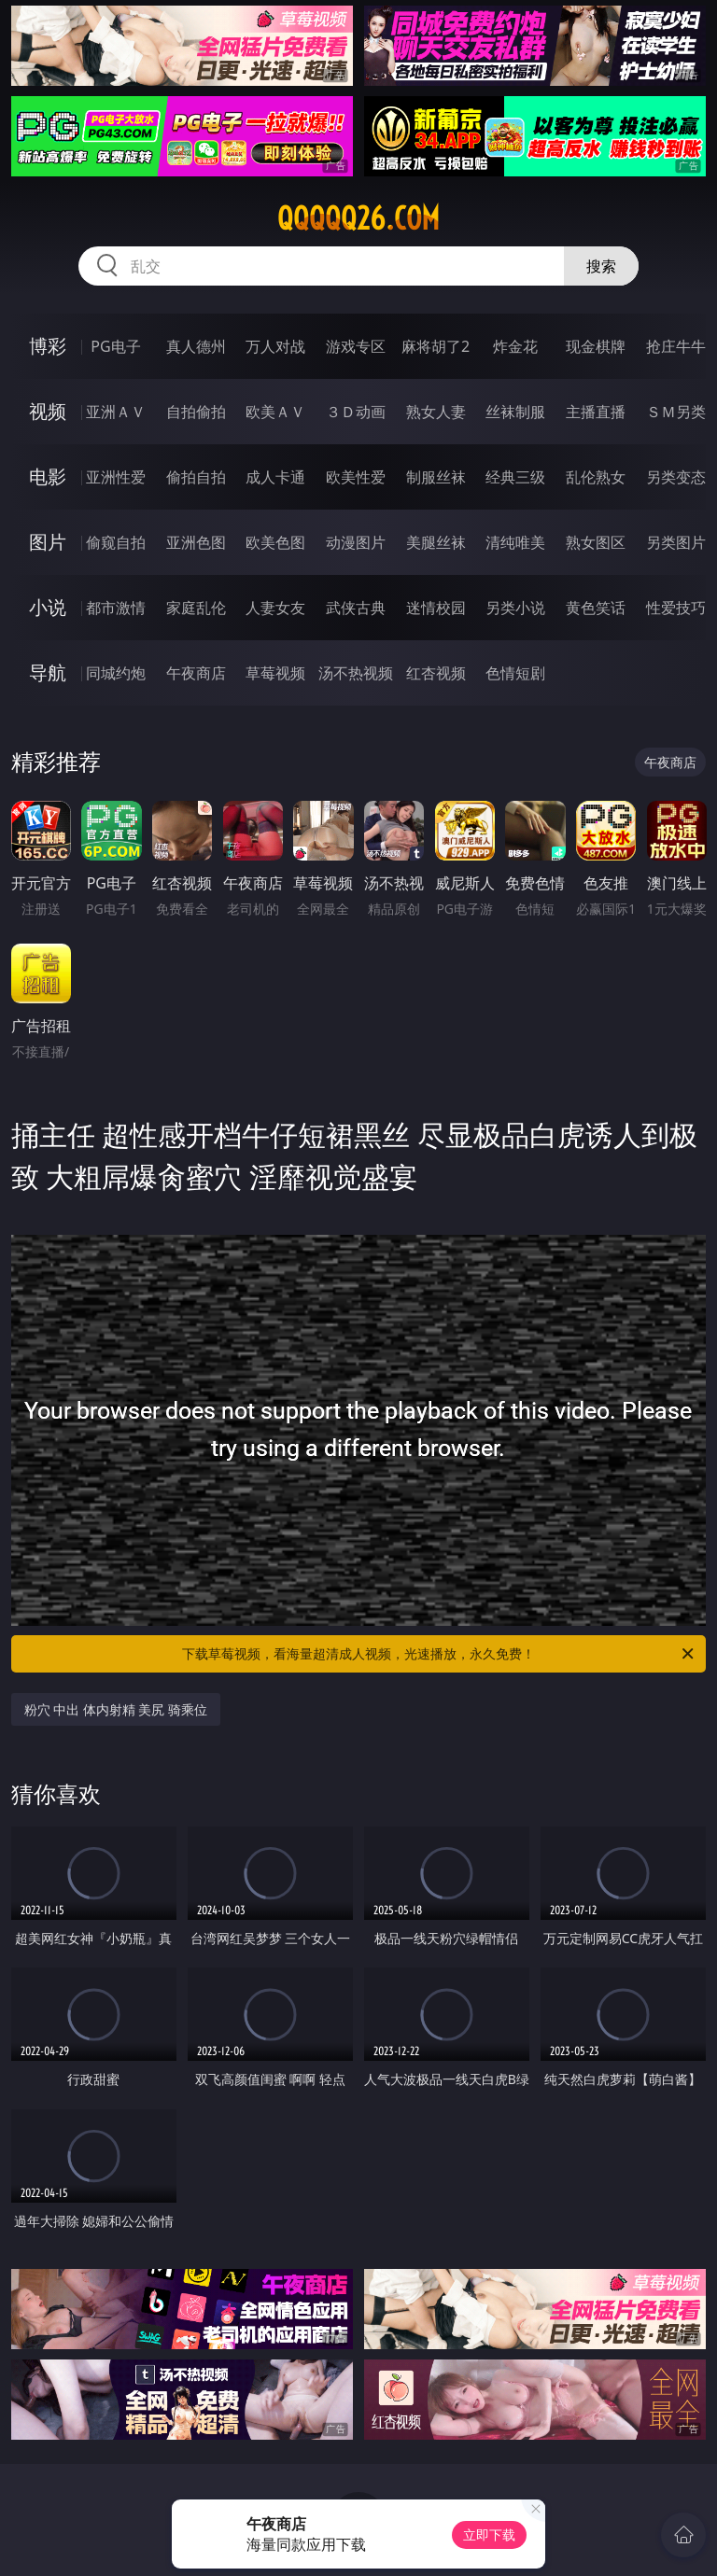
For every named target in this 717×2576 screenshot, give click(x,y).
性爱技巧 (676, 607)
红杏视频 (436, 673)
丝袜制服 (515, 411)
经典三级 (515, 477)
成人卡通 (275, 477)
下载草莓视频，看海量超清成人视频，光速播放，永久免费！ (439, 1654)
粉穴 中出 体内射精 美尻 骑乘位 (116, 1709)
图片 (47, 541)
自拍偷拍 (196, 411)
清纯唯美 (515, 542)
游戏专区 (356, 346)
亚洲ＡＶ (116, 411)
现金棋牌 (596, 346)
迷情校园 (436, 607)
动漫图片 (356, 542)
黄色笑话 (596, 607)
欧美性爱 (356, 477)
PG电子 (115, 346)
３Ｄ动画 (356, 411)
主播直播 (596, 411)
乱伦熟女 (596, 477)
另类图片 (676, 542)
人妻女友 (275, 607)
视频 (47, 411)
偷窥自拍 (116, 542)
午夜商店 (196, 673)
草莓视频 (275, 673)
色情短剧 (515, 673)
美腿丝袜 (436, 542)
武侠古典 (356, 607)
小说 (47, 607)
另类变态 (676, 477)
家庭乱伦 (196, 607)
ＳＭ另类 (676, 411)
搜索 (601, 266)
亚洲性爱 (116, 477)
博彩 (47, 345)
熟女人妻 (436, 411)
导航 (47, 672)
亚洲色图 (196, 542)
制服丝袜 (436, 477)
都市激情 (116, 607)
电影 (47, 476)
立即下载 (489, 2534)
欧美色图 (275, 542)
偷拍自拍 (196, 477)
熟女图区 (596, 542)
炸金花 (515, 346)
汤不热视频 (355, 673)
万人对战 (275, 346)
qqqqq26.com (358, 218)
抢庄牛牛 (676, 346)
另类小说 (515, 607)
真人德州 (196, 346)
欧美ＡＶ (275, 411)
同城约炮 (116, 673)
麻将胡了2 (435, 346)
